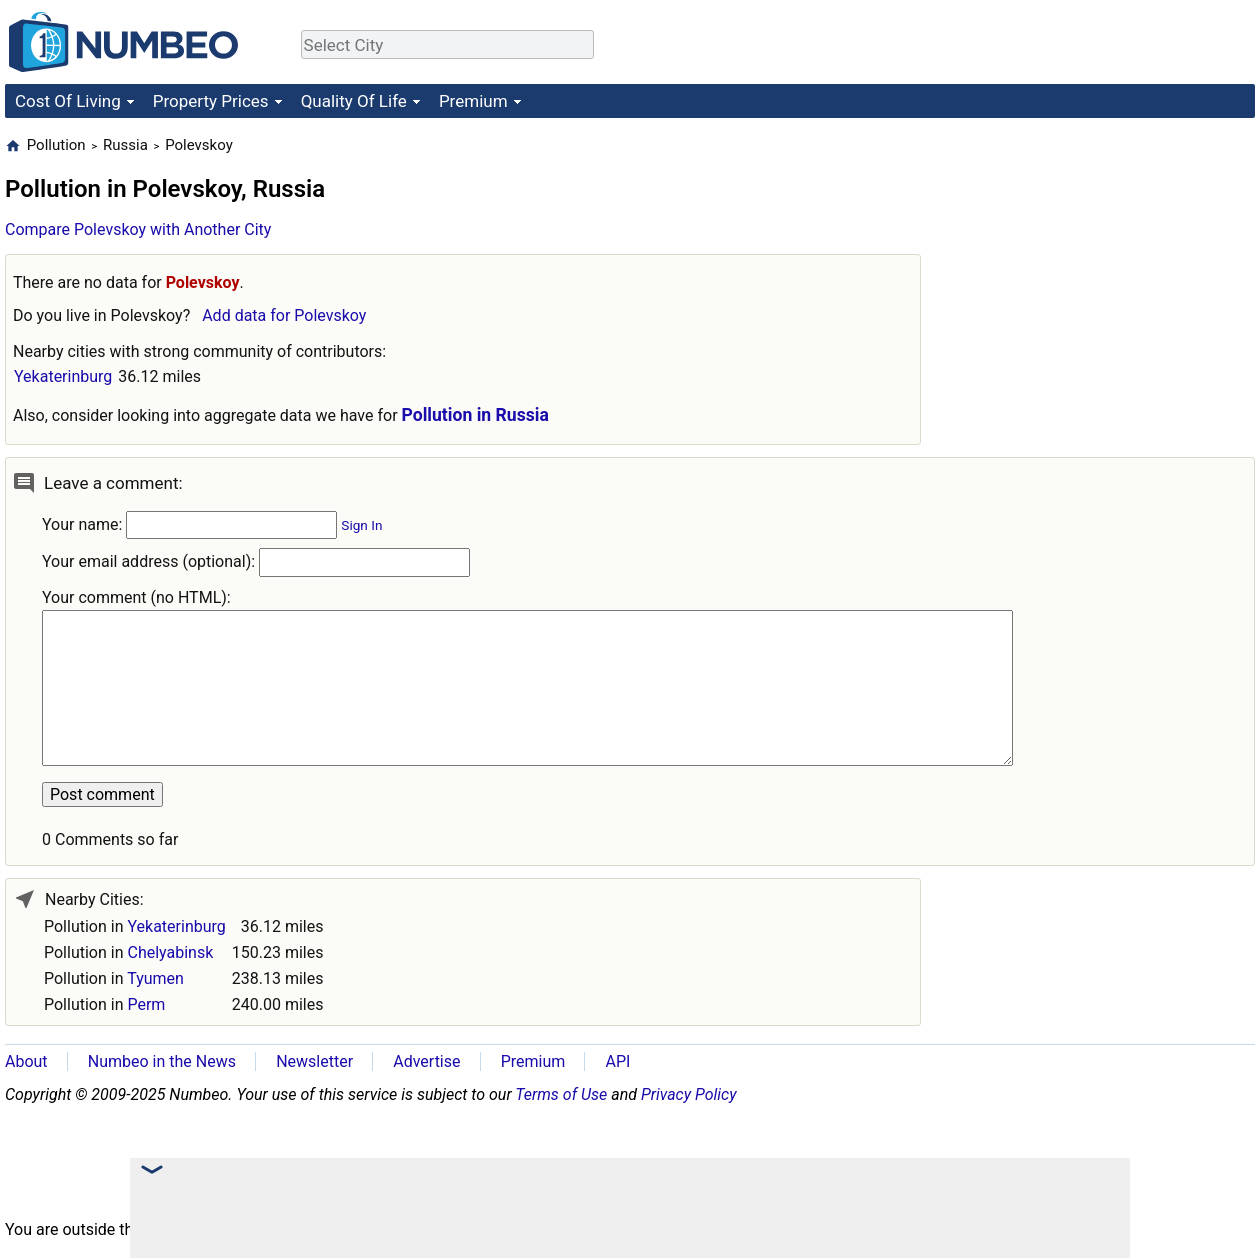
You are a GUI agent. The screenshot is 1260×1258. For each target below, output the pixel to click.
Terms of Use (561, 1094)
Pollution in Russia (475, 415)
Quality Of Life (354, 101)
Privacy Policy (689, 1094)
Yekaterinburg (63, 376)
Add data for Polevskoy (284, 315)
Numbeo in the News (162, 1061)
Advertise (426, 1061)
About (26, 1061)
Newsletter (314, 1061)
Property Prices (211, 101)
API (617, 1061)
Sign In (361, 525)
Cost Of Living (68, 101)
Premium (473, 101)
